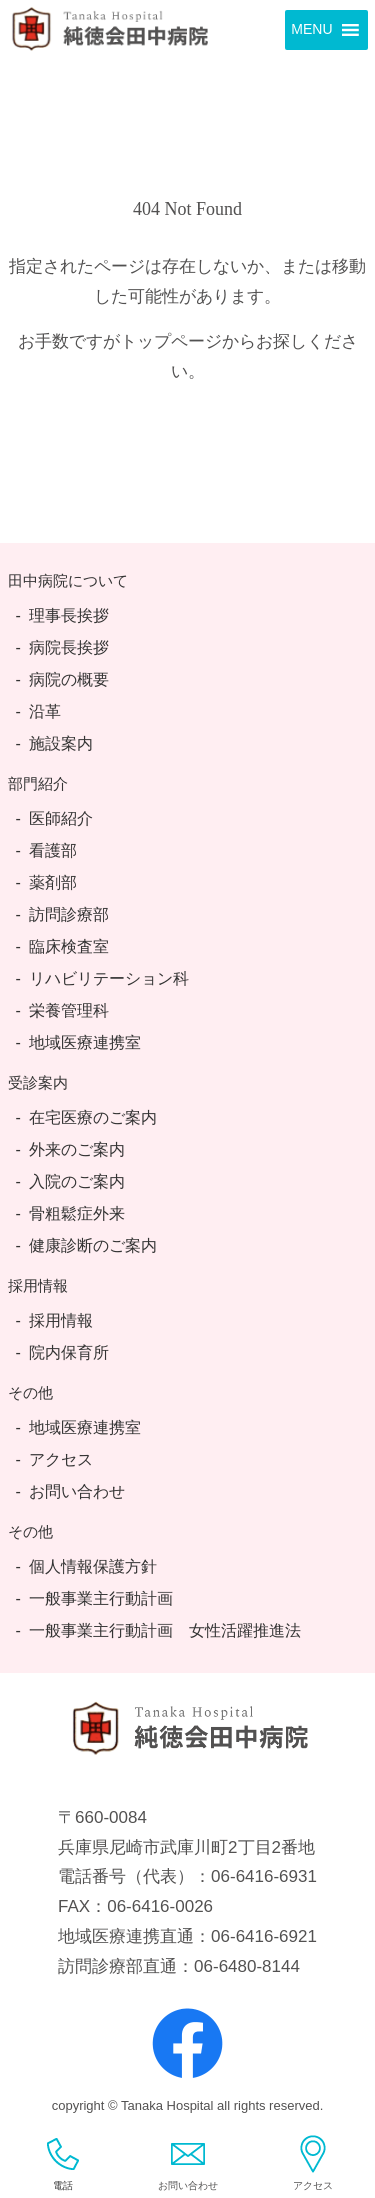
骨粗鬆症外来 (77, 1213)
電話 (63, 2163)
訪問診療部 (69, 914)
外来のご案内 (77, 1149)
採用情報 (61, 1320)
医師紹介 (61, 818)
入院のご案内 (77, 1181)
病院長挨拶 (69, 647)
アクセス (61, 1459)
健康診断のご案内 (93, 1245)
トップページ (171, 341)
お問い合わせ (77, 1491)
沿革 (45, 711)
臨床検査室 (69, 946)
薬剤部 (53, 882)
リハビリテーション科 (109, 978)
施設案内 (61, 743)
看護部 (53, 850)
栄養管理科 (69, 1010)
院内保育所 (69, 1352)
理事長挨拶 (69, 615)
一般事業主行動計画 (101, 1598)
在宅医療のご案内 (93, 1117)
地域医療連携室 (85, 1042)
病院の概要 (69, 679)
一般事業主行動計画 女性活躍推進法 (165, 1630)
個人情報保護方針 (93, 1566)
